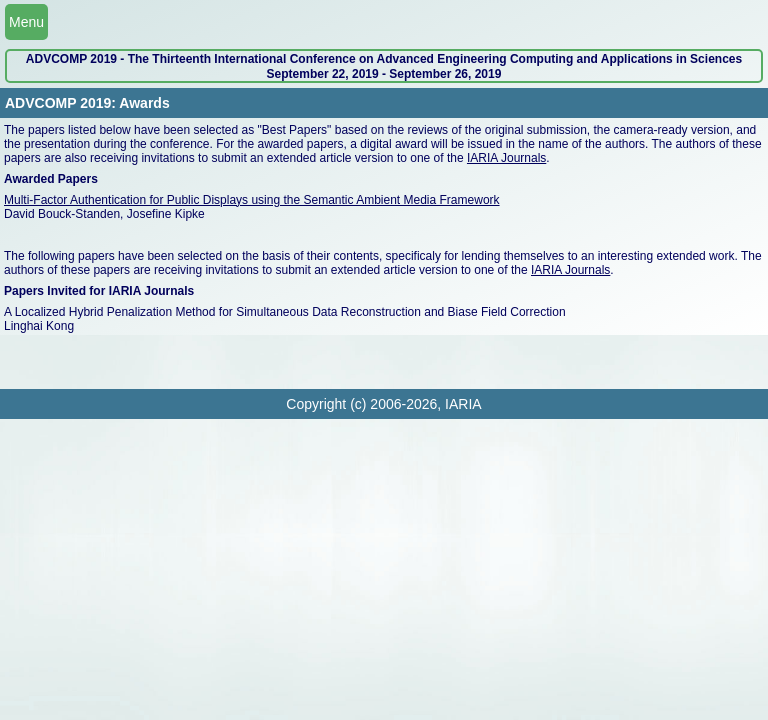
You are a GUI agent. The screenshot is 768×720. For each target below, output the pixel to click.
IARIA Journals (506, 158)
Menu (26, 22)
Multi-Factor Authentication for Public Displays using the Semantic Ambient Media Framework (252, 200)
